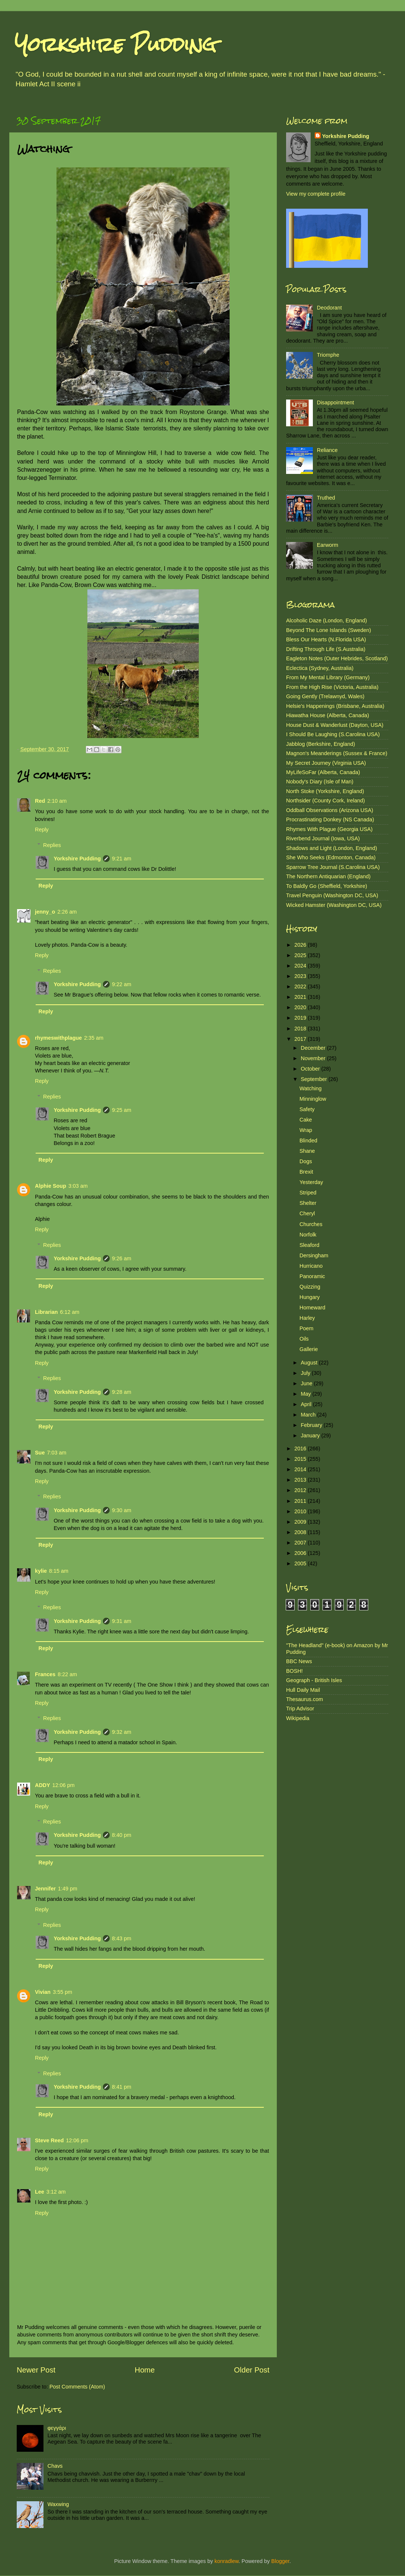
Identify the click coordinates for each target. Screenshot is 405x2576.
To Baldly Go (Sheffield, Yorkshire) (326, 886)
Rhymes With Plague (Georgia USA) (329, 829)
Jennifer (45, 1889)
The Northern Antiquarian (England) (328, 876)
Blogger (280, 2561)
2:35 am (93, 1038)
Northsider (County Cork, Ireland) (325, 800)
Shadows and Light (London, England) (331, 848)
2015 (301, 1459)
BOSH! (294, 1671)
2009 (301, 1522)
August (310, 1363)
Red (40, 801)
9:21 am (121, 859)
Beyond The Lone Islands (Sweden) (328, 630)
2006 (301, 1553)
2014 (301, 1469)
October (311, 1069)
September (314, 1079)
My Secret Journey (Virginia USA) (326, 763)
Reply (42, 830)
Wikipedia (297, 1718)
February (312, 1425)
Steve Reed (49, 2140)
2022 (301, 986)
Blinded (308, 1140)
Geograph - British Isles (314, 1680)
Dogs (305, 1161)
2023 (301, 976)
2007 (301, 1543)
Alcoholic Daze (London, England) (326, 620)
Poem (306, 1328)
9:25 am (121, 1110)
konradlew (226, 2561)
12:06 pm (63, 1785)
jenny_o (45, 912)
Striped (308, 1193)
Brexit (306, 1172)
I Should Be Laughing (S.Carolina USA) (333, 734)
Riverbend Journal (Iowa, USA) (323, 838)
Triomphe (328, 355)
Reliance (327, 450)
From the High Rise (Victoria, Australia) (332, 687)
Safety (307, 1109)
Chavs (55, 2466)
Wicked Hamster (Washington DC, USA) (334, 905)
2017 (301, 1039)
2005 (301, 1563)
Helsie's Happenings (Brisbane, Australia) (335, 706)
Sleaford (309, 1245)
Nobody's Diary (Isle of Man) (319, 782)
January (311, 1435)
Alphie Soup (50, 1186)
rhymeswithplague (58, 1038)
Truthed (326, 498)
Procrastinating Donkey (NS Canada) (330, 819)
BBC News (299, 1661)
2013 (301, 1480)
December (314, 1048)
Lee (39, 2192)
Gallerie (308, 1349)
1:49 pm (67, 1889)
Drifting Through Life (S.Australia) (325, 649)
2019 (301, 1018)
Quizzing (309, 1287)
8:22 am (67, 1674)
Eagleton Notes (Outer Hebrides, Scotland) (337, 658)
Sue (40, 1453)
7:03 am (56, 1453)
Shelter (308, 1203)
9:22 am (121, 984)
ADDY (42, 1785)
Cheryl (307, 1213)
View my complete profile (316, 194)
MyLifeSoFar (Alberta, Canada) (323, 772)
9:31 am (121, 1621)
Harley (307, 1318)
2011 (301, 1501)
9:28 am (121, 1392)
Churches (311, 1224)
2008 (301, 1532)
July (306, 1373)
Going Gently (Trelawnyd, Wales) (325, 696)
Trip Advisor (300, 1709)
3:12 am (56, 2192)
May (306, 1394)
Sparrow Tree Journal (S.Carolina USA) (333, 867)
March (309, 1415)
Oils (304, 1339)
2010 (301, 1511)
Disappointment (335, 402)
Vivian (43, 1992)
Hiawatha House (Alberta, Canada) (327, 715)
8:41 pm (121, 2087)
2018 (301, 1029)
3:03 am (78, 1186)
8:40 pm (121, 1835)
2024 (301, 966)
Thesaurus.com (304, 1699)
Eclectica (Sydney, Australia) (319, 668)
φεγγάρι (57, 2428)
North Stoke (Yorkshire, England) (325, 791)
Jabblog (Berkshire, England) (320, 744)
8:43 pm (121, 1938)
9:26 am (121, 1258)
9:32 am (121, 1732)
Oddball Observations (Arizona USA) (329, 810)
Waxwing (58, 2504)
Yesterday (311, 1182)
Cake (305, 1120)
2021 (301, 997)
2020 (301, 1007)
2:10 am (57, 801)
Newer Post (36, 2370)
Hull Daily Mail (303, 1690)
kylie (41, 1571)
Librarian (46, 1312)
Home (145, 2370)
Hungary (309, 1297)
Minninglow (312, 1099)
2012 (301, 1490)
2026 (301, 945)
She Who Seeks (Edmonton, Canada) (331, 857)
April (307, 1404)
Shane (307, 1151)
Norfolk (308, 1235)
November (314, 1058)
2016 (301, 1448)
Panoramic (312, 1276)
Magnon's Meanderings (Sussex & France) (336, 753)
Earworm (327, 545)
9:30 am (121, 1510)
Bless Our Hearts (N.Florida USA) (326, 639)
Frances (45, 1674)
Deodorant (329, 308)
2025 (301, 955)
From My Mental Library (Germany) (328, 677)
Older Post (251, 2370)
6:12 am (70, 1312)
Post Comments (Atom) (77, 2387)
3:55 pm (62, 1992)
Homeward (312, 1308)
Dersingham (313, 1255)
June (307, 1383)
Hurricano (311, 1266)
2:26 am (67, 912)
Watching (310, 1088)
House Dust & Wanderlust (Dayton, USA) (334, 725)
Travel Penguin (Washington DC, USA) (332, 895)
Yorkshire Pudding (115, 44)
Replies (52, 845)
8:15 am (58, 1571)
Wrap (305, 1130)
